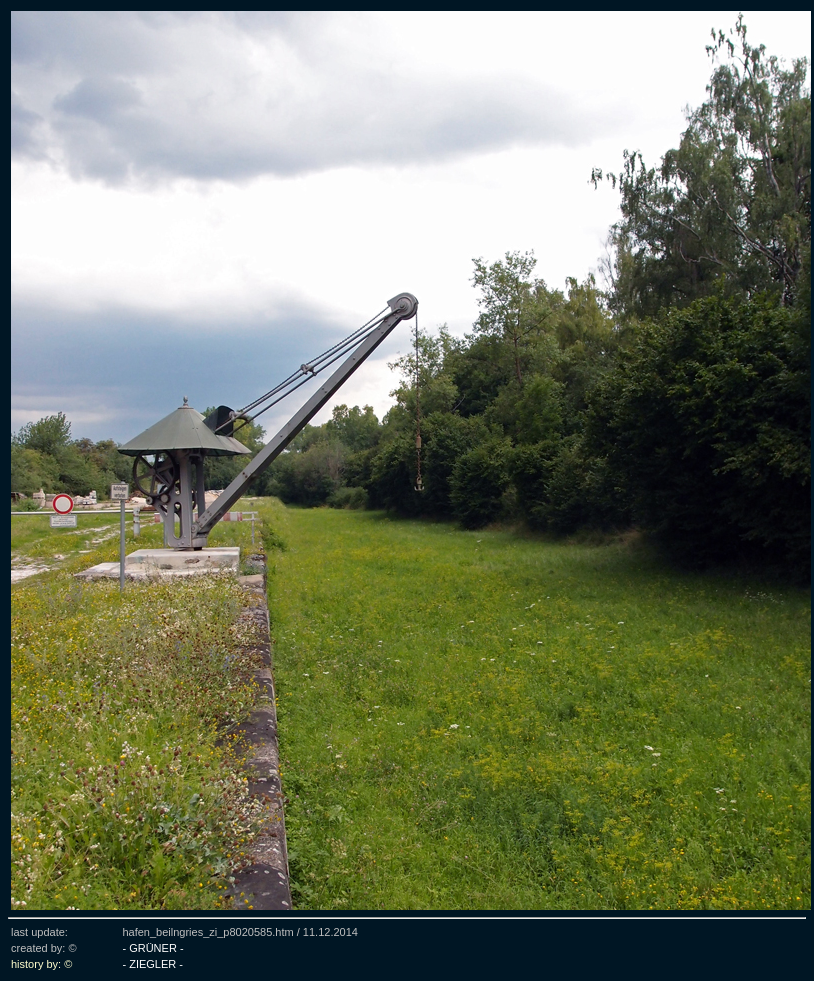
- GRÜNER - (152, 948)
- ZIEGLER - (152, 964)
